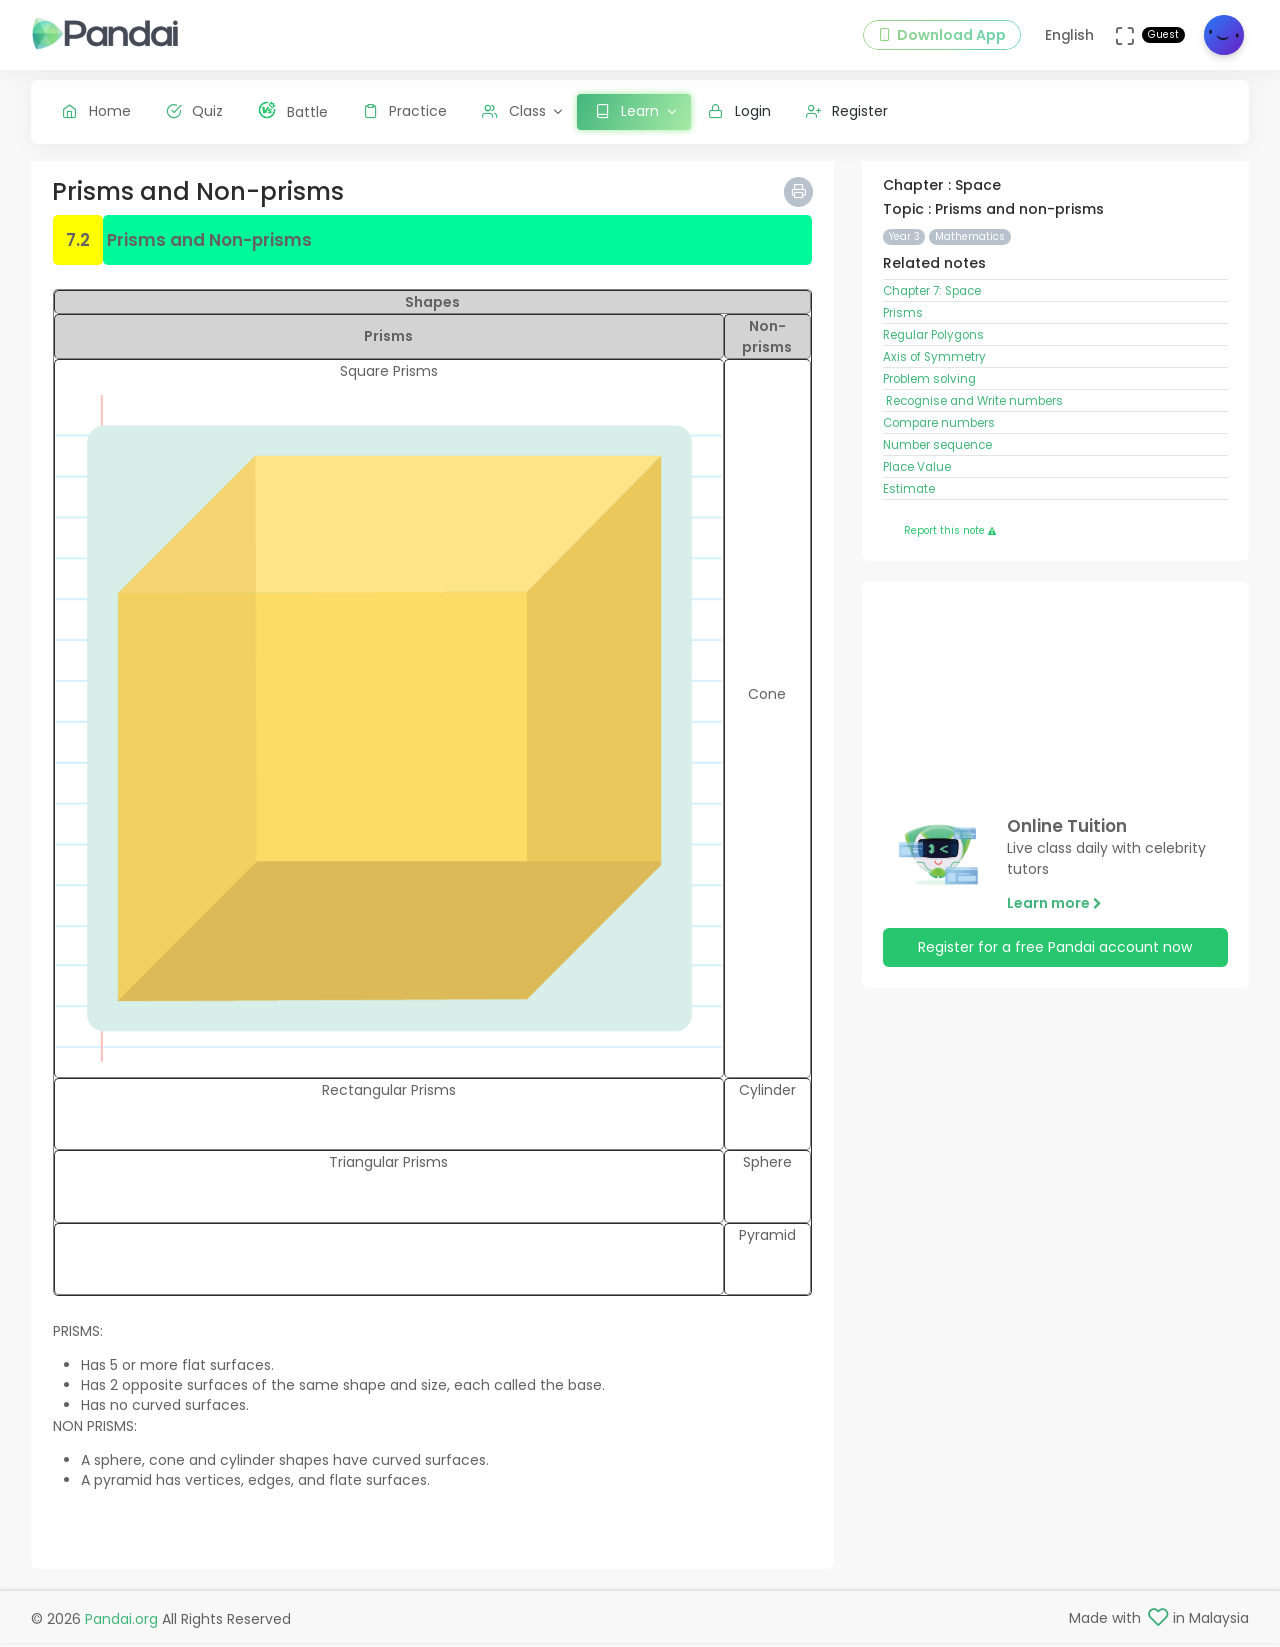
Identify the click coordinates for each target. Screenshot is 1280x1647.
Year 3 (904, 241)
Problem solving (929, 384)
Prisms (903, 318)
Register (847, 111)
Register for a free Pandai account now (1055, 953)
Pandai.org (121, 1623)
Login (739, 111)
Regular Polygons (933, 340)
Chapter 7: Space (932, 296)
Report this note (950, 536)
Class (514, 111)
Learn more (1054, 908)
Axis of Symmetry (934, 362)
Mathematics (970, 241)
